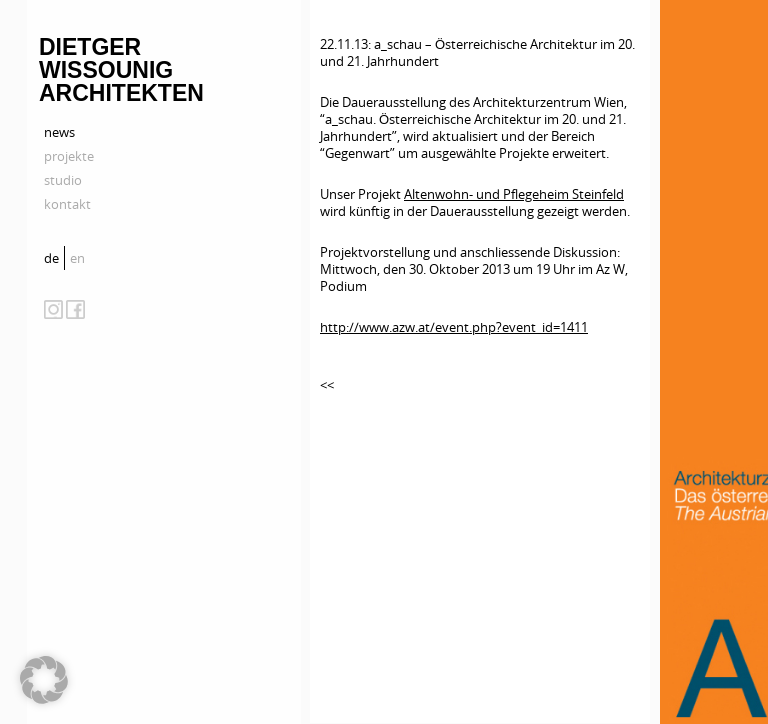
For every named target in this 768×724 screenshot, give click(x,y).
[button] (44, 680)
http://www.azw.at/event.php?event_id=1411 (454, 327)
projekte (69, 156)
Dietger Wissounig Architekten (121, 70)
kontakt (67, 204)
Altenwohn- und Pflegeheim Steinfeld (514, 194)
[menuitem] (54, 258)
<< (327, 385)
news (59, 132)
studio (63, 180)
